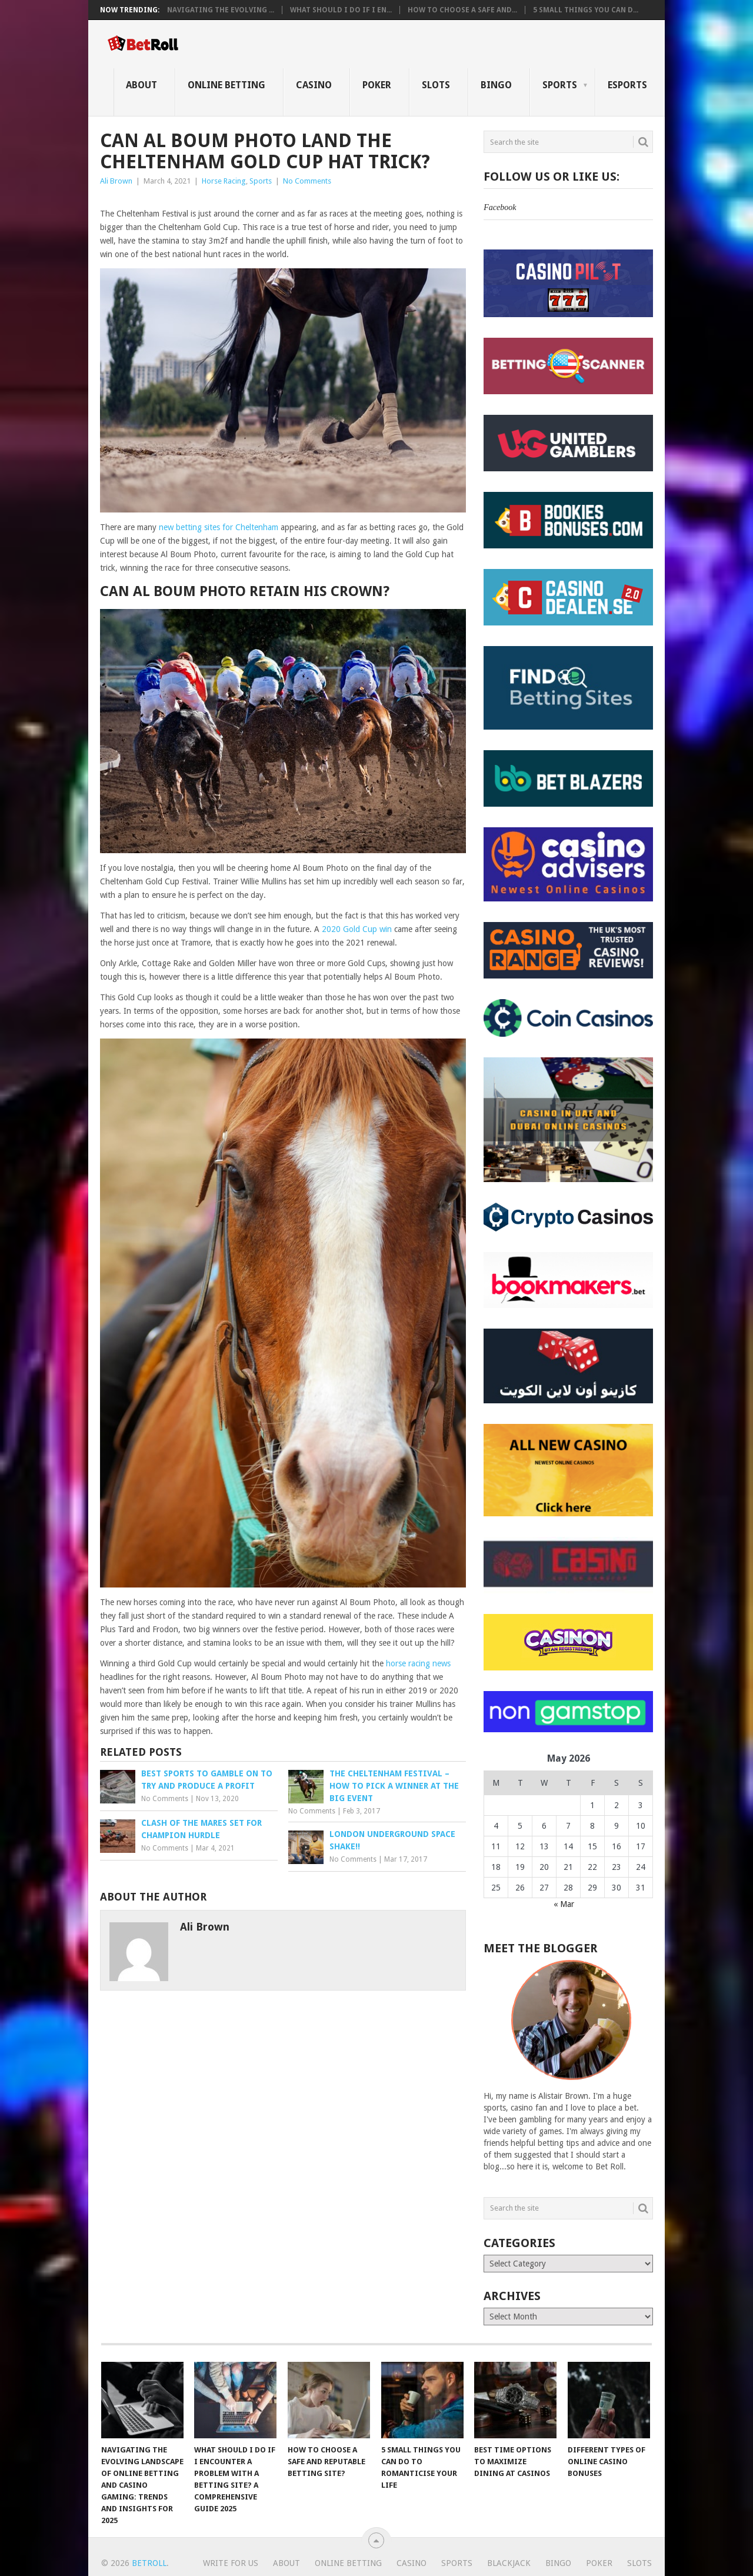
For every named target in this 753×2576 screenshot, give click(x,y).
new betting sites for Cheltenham (218, 527)
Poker (376, 85)
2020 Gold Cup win (357, 929)
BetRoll (149, 2563)
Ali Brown (116, 181)
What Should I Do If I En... (341, 10)
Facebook (500, 207)
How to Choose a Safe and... (462, 10)
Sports (559, 85)
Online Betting (226, 85)
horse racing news (418, 1663)
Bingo (496, 85)
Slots (436, 85)
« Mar (564, 1904)
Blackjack (509, 2563)
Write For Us (230, 2563)
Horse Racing (224, 181)
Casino (314, 85)
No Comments (307, 181)
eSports (627, 85)
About (141, 85)
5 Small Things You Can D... (585, 10)
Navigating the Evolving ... (220, 10)
